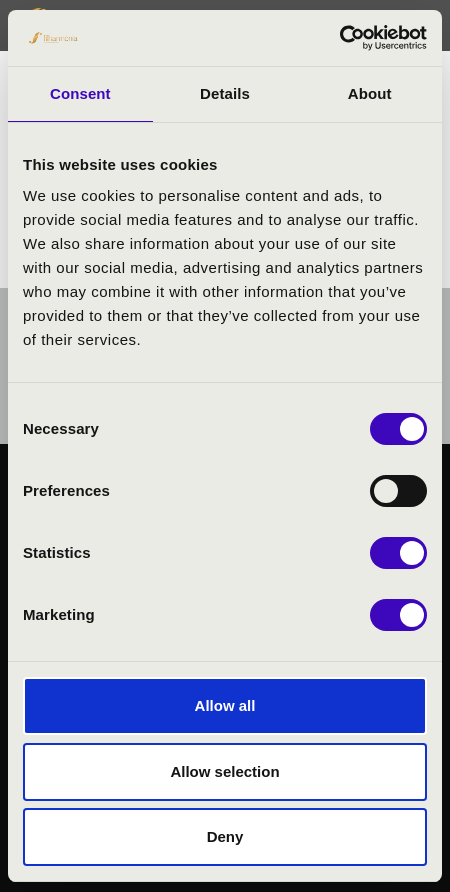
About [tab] (370, 93)
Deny (225, 836)
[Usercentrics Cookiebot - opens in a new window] (339, 38)
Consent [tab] (80, 93)
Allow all (225, 705)
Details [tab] (225, 93)
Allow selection (224, 771)
